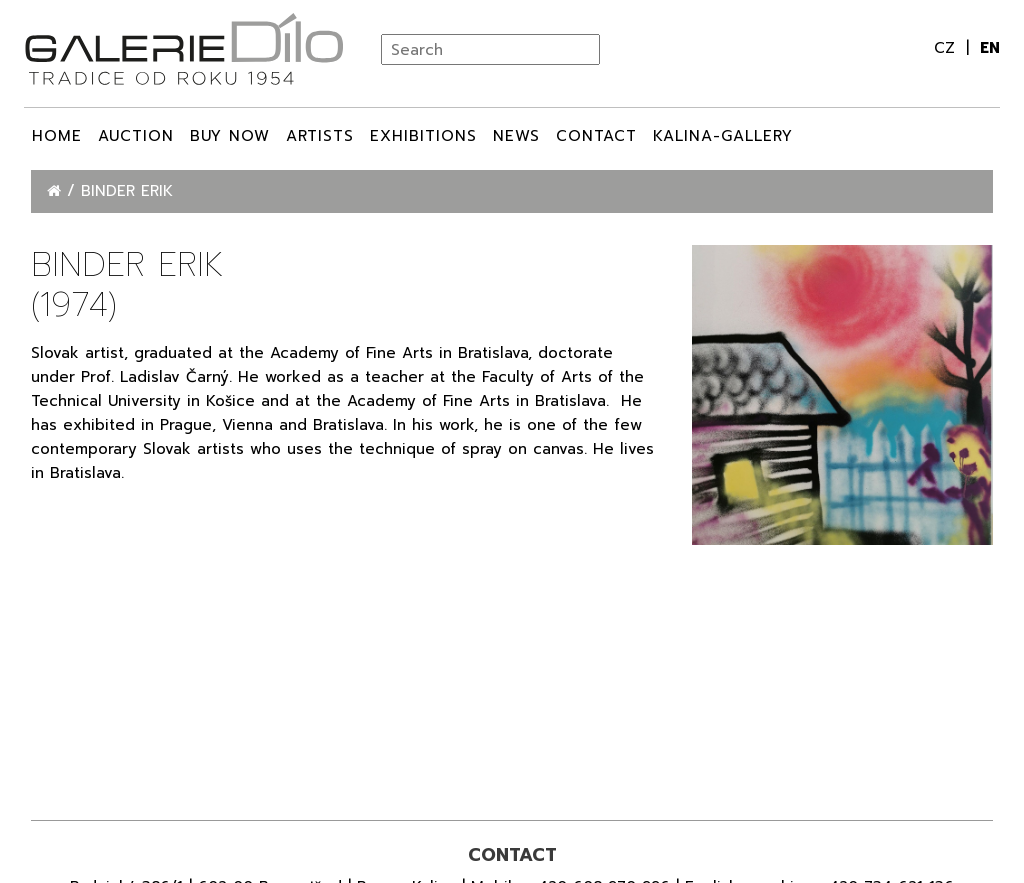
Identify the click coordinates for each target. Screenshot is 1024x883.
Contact (596, 136)
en (990, 48)
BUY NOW (230, 136)
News (516, 136)
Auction (136, 136)
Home (57, 136)
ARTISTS (320, 136)
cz (947, 48)
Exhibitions (423, 136)
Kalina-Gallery (723, 136)
